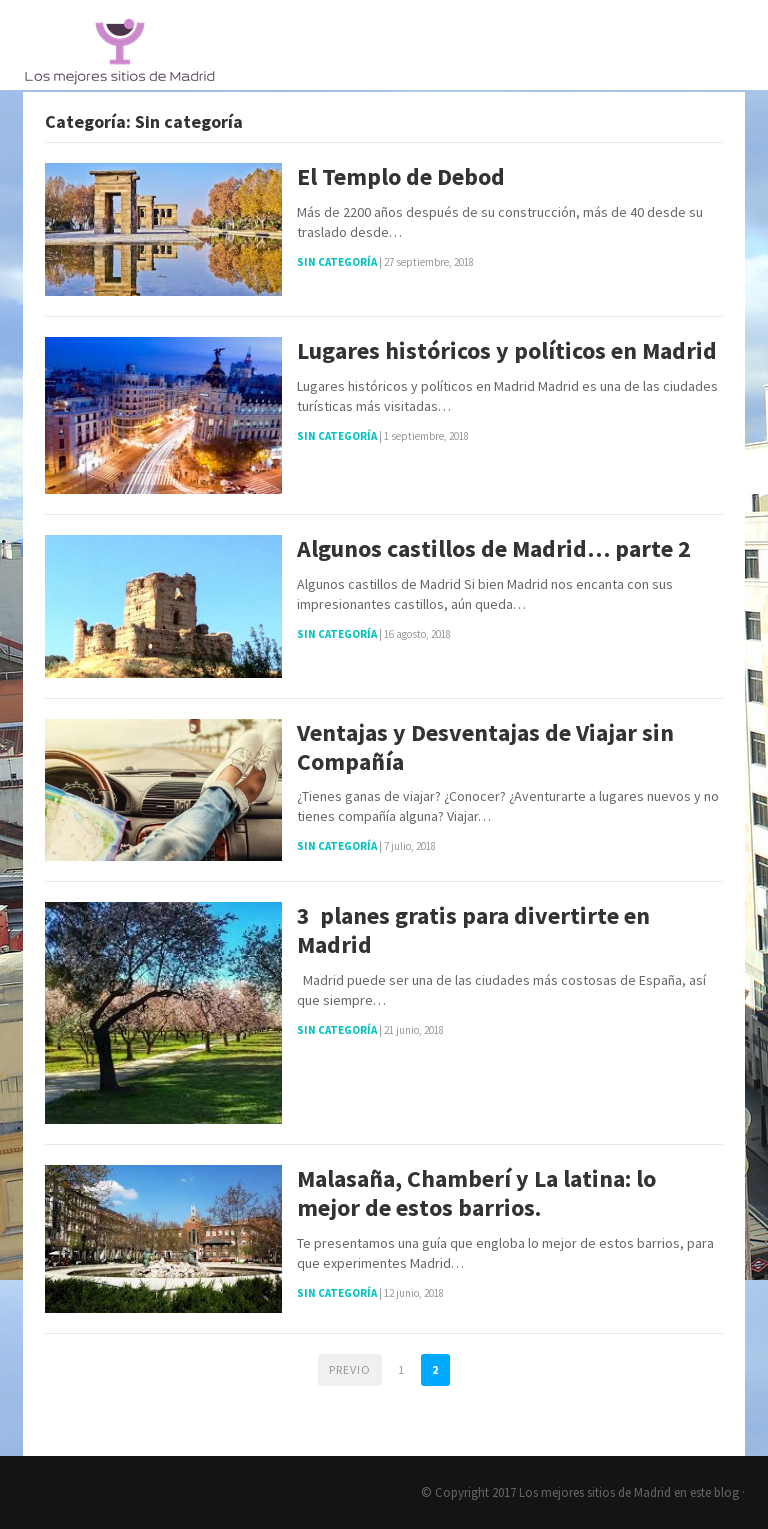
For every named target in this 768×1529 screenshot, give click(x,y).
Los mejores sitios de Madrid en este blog (629, 1492)
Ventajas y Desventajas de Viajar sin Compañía (485, 748)
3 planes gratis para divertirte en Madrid (473, 931)
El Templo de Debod (401, 177)
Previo (350, 1369)
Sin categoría (337, 262)
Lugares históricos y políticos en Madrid (507, 351)
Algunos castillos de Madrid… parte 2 (494, 549)
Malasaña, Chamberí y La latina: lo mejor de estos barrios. (476, 1194)
